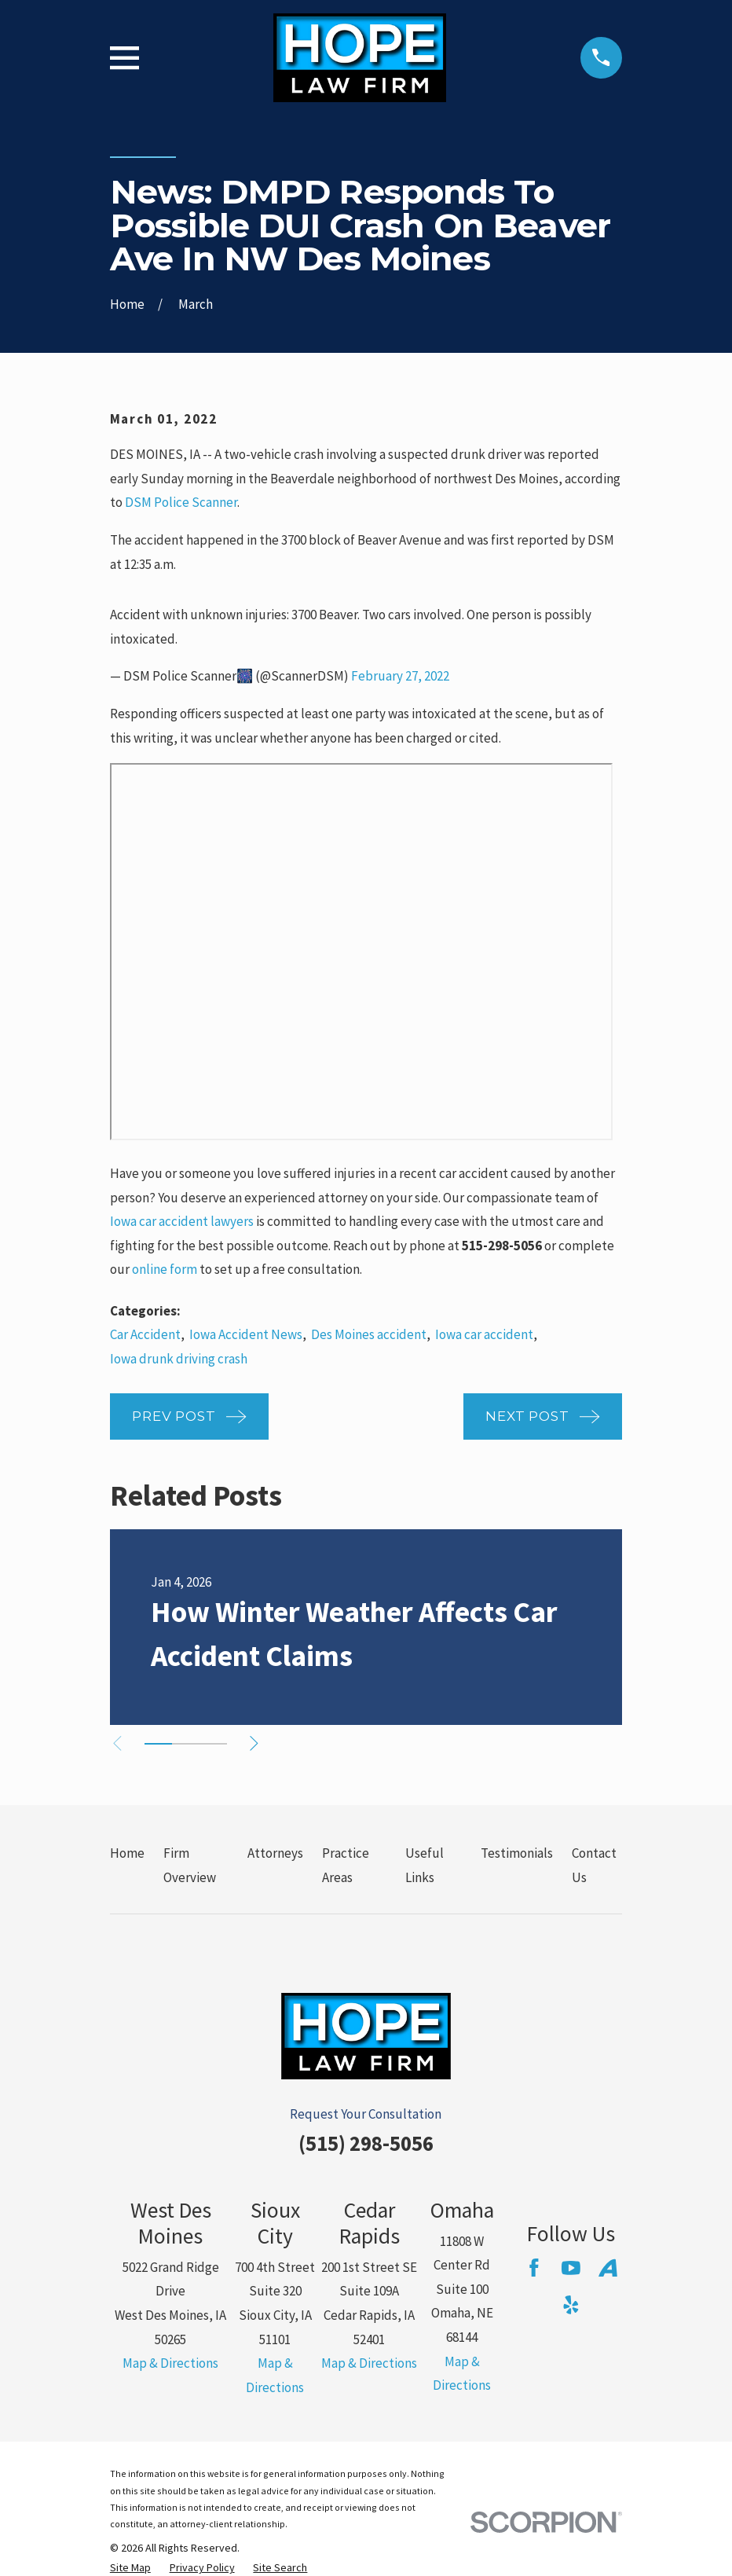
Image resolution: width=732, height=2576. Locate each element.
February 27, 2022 (400, 675)
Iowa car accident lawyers (182, 1221)
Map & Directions (170, 2363)
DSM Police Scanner (181, 502)
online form (164, 1269)
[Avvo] (607, 2268)
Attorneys (275, 1853)
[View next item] (262, 1743)
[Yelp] (571, 2304)
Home (127, 1853)
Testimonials (517, 1853)
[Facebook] (534, 2268)
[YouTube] (571, 2268)
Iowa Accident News (245, 1334)
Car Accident (145, 1334)
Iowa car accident (484, 1334)
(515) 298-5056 (366, 2143)
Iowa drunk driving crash (178, 1358)
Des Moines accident (368, 1334)
